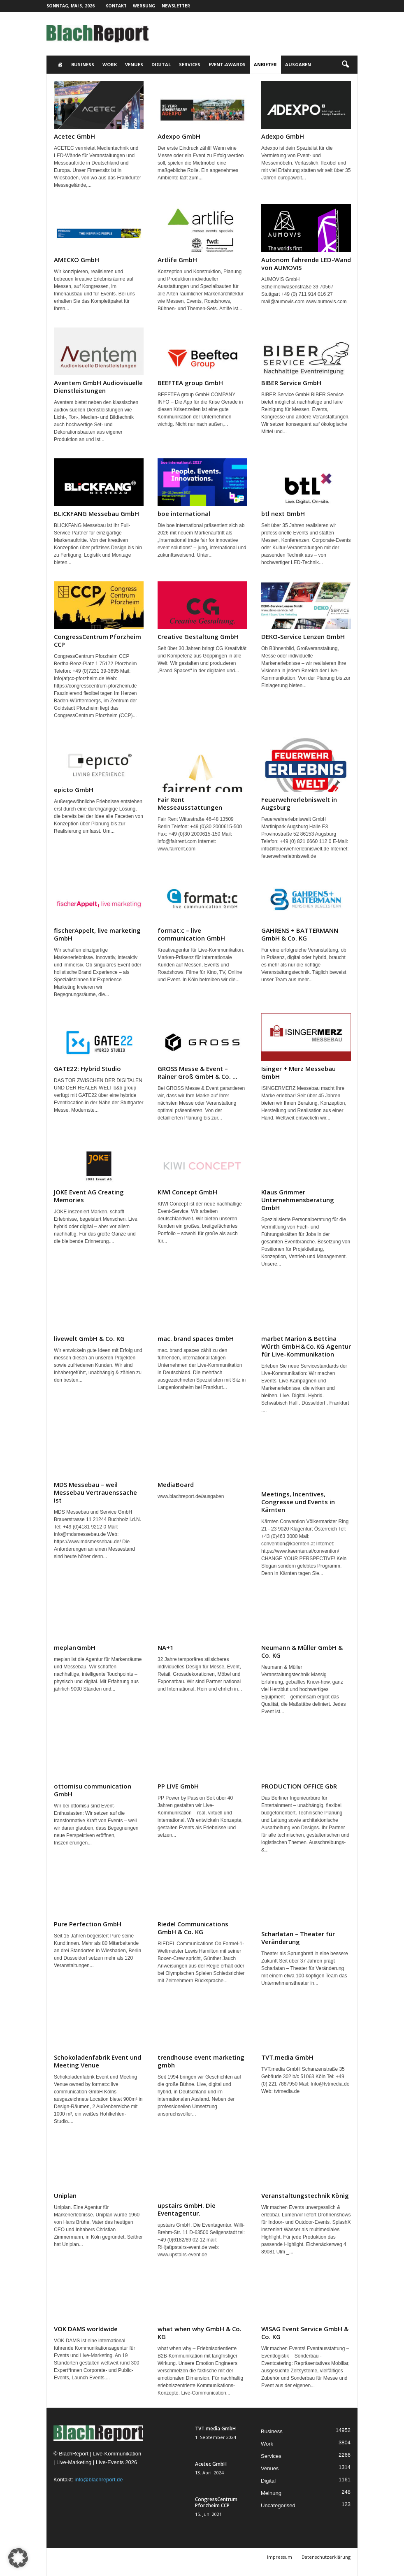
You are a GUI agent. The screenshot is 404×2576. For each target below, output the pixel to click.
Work (109, 64)
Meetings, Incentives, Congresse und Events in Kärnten (298, 1502)
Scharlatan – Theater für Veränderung (298, 1938)
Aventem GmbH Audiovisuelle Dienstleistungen (98, 387)
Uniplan (65, 2195)
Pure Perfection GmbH (87, 1924)
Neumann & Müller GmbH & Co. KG (302, 1651)
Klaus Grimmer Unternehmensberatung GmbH (297, 1200)
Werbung (144, 6)
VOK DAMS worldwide (86, 2329)
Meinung (271, 2493)
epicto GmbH (73, 789)
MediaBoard (176, 1484)
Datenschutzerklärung (326, 2557)
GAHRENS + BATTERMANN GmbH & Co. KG (299, 934)
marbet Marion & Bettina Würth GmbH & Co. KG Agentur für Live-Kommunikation (306, 1346)
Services (189, 64)
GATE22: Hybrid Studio (87, 1068)
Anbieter (265, 64)
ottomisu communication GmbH (92, 1790)
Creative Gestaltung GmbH (198, 636)
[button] (345, 65)
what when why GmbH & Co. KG (199, 2333)
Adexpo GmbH (179, 136)
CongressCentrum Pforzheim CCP (97, 640)
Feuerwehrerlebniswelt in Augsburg (299, 803)
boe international (184, 513)
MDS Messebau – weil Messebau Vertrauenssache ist (95, 1492)
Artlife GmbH (177, 260)
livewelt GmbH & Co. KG (89, 1338)
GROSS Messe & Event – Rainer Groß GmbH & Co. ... (197, 1072)
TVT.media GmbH (287, 2057)
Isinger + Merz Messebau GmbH (298, 1072)
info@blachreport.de (98, 2479)
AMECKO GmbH (76, 260)
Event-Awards (227, 64)
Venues (134, 64)
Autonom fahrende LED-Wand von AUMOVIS (306, 264)
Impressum (279, 2557)
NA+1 (166, 1647)
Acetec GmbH (74, 136)
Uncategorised (278, 2505)
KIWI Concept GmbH (187, 1192)
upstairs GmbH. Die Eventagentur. (187, 2209)
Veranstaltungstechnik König (305, 2195)
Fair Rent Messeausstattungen (190, 803)
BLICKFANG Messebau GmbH (96, 513)
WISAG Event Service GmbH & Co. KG (304, 2333)
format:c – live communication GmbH (191, 934)
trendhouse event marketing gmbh (201, 2061)
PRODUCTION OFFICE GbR (299, 1786)
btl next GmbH (283, 513)
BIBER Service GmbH (291, 383)
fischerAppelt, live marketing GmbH (97, 934)
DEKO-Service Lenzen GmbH (303, 636)
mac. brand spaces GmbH (196, 1338)
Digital (161, 64)
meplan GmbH (74, 1647)
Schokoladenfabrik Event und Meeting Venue (97, 2061)
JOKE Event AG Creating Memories (89, 1196)
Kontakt (116, 6)
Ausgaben (298, 64)
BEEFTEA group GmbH (190, 383)
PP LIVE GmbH (178, 1786)
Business (82, 64)
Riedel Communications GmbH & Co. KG (193, 1928)
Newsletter (176, 6)
